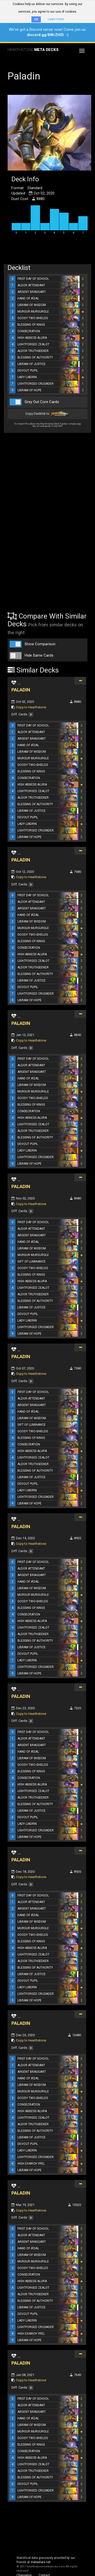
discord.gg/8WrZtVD (45, 35)
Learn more (56, 19)
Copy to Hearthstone (31, 707)
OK (36, 19)
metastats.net (41, 2562)
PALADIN (20, 690)
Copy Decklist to (47, 413)
